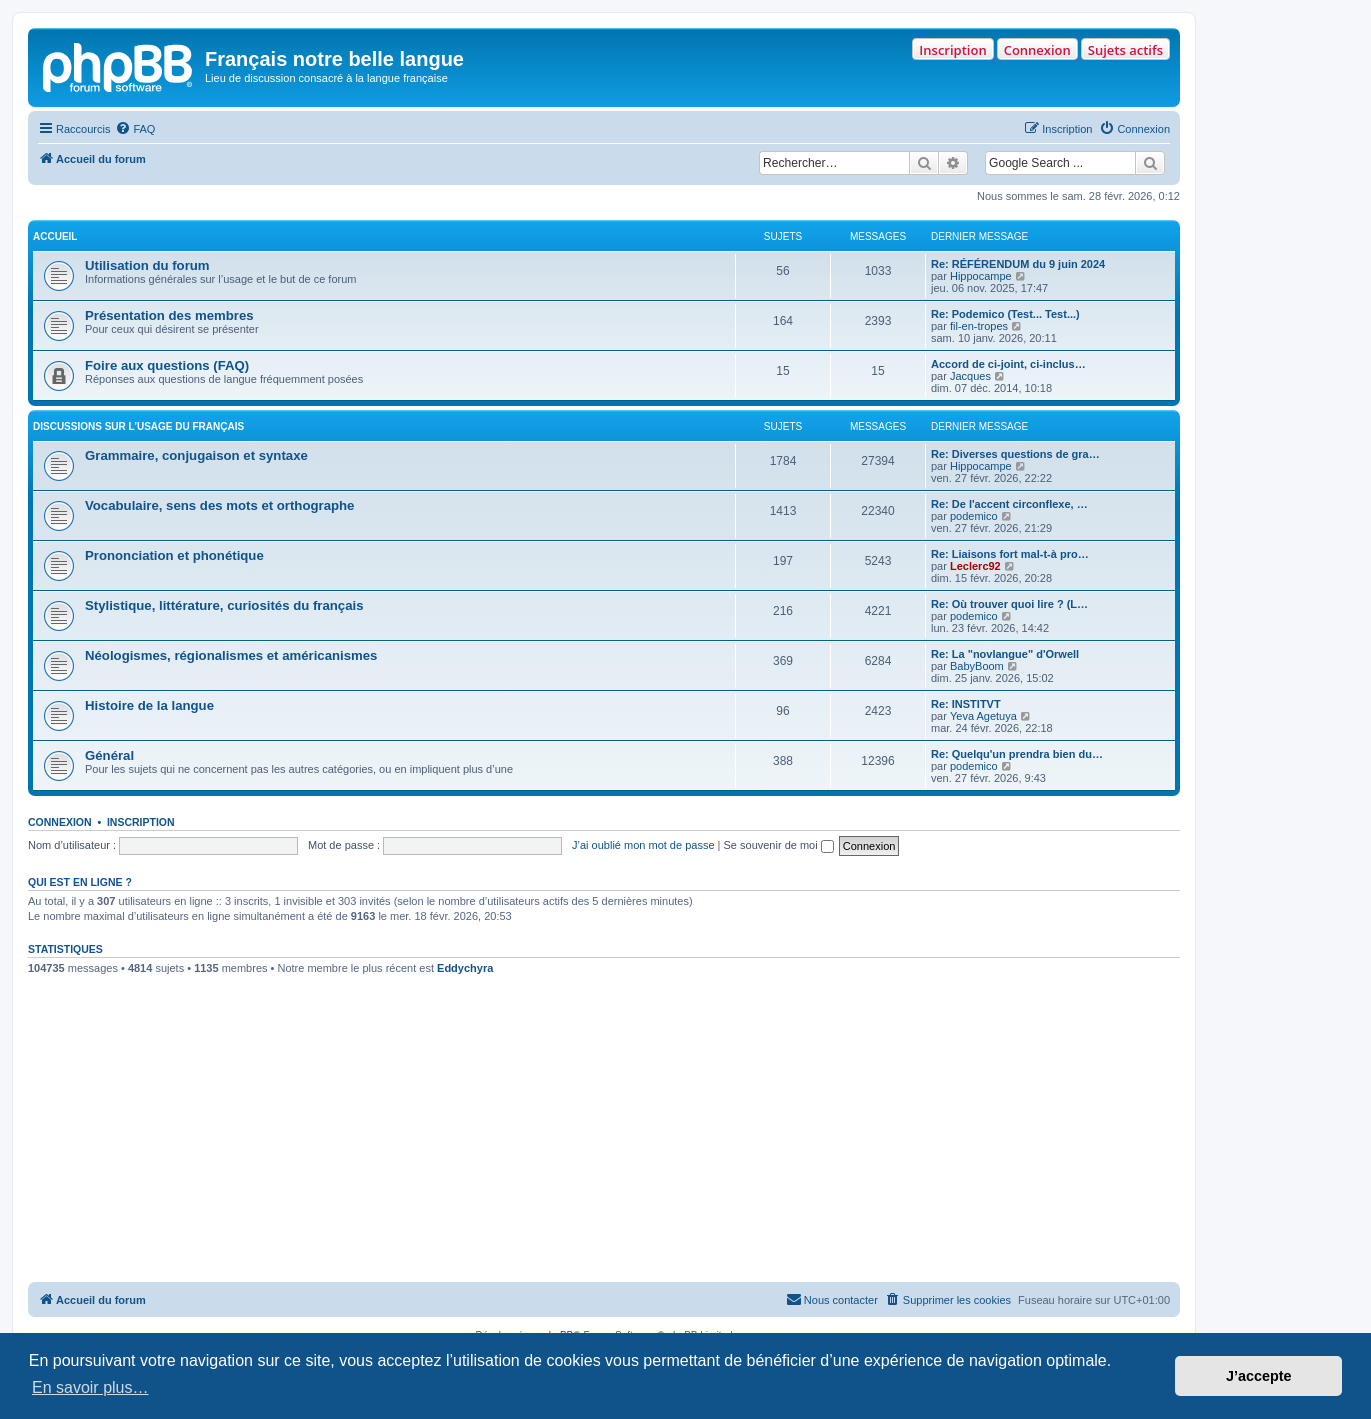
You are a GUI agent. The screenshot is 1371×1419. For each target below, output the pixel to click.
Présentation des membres (169, 315)
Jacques (970, 376)
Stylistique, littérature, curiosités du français (224, 605)
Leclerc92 (975, 566)
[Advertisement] (604, 1132)
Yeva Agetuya (983, 716)
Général (109, 755)
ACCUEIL (55, 236)
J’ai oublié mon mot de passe (643, 845)
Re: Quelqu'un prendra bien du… (1017, 754)
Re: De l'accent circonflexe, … (1009, 504)
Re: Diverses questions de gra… (1015, 454)
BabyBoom (977, 666)
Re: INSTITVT (966, 704)
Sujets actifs (1125, 50)
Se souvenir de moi (779, 845)
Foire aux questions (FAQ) (167, 365)
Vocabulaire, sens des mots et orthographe (219, 505)
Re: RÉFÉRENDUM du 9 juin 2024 (1018, 264)
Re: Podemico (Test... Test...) (1005, 314)
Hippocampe (981, 276)
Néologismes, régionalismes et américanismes (231, 655)
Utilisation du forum (147, 265)
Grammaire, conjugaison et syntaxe (196, 455)
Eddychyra (465, 968)
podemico (974, 516)
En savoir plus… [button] (90, 1387)
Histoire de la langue (149, 705)
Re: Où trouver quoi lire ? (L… (1009, 604)
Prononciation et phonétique (174, 555)
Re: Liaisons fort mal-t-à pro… (1010, 554)
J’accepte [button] (1259, 1376)
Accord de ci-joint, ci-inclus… (1008, 364)
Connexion (1037, 50)
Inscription (952, 50)
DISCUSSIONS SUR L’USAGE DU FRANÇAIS (138, 426)
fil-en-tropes (979, 326)
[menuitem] (135, 129)
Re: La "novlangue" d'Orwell (1005, 654)
